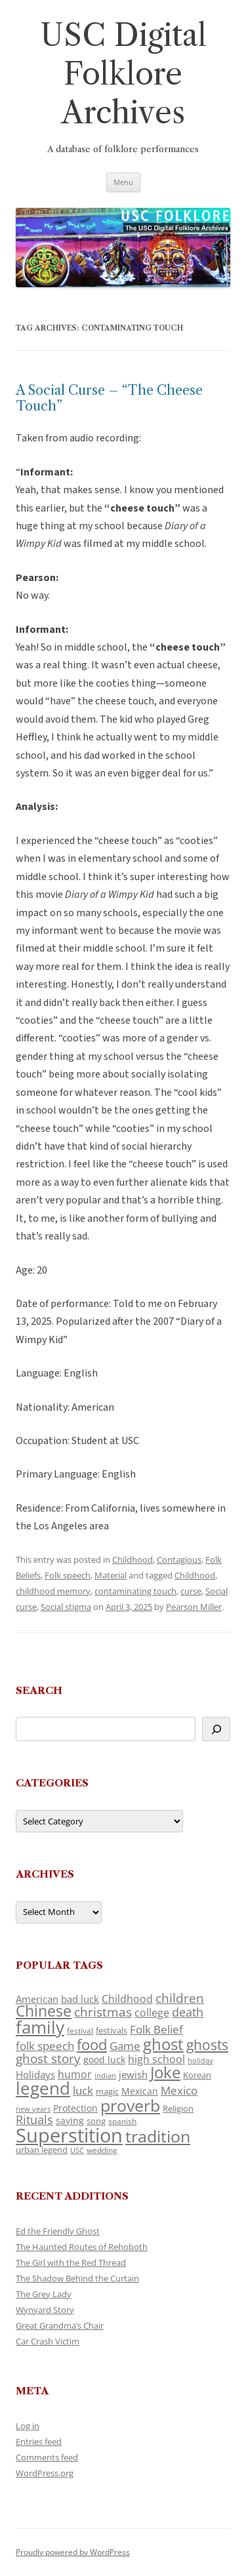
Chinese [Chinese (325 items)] (44, 2011)
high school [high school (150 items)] (156, 2059)
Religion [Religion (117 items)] (178, 2108)
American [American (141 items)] (37, 1998)
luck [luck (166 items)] (83, 2090)
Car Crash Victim (47, 2341)
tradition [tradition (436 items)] (157, 2136)
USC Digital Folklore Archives (123, 73)
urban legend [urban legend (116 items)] (42, 2150)
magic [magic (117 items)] (107, 2091)
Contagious (179, 1559)
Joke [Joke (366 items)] (165, 2072)
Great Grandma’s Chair (60, 2325)
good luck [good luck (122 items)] (104, 2059)
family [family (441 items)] (40, 2027)
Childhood (132, 1559)
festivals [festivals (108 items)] (111, 2030)
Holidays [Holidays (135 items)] (35, 2074)
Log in (27, 2426)
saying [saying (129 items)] (70, 2120)
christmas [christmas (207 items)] (103, 2011)
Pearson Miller (194, 1607)
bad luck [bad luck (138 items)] (80, 1998)
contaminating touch (135, 1591)
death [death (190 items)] (187, 2012)
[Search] (216, 1729)
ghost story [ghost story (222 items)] (48, 2058)
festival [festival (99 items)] (80, 2030)
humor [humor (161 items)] (75, 2074)
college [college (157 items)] (151, 2012)
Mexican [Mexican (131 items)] (139, 2091)
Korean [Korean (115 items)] (197, 2075)
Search (39, 1690)
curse (190, 1591)
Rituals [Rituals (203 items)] (34, 2119)
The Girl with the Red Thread (71, 2262)
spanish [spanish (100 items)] (122, 2121)
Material (110, 1575)
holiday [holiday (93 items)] (200, 2060)
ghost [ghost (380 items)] (163, 2044)
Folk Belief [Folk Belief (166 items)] (156, 2029)
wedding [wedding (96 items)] (102, 2149)
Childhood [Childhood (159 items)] (127, 1999)
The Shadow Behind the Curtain (77, 2278)
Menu (123, 182)
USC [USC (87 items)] (77, 2150)
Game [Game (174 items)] (125, 2045)
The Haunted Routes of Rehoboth (82, 2247)
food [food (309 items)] (92, 2044)
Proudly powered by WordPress (73, 2552)
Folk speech (68, 1575)
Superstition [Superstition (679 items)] (69, 2135)
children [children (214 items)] (179, 1998)
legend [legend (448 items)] (43, 2088)
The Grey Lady (44, 2294)
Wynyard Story (45, 2310)
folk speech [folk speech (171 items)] (45, 2045)
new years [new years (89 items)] (33, 2109)
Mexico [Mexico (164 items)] (179, 2090)
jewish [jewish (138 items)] (133, 2074)
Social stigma (66, 1607)
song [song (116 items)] (96, 2121)
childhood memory (53, 1591)
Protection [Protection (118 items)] (75, 2108)
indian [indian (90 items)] (105, 2075)
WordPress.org (44, 2473)
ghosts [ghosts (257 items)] (207, 2045)
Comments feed (47, 2457)
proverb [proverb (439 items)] (130, 2105)
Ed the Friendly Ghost (58, 2231)
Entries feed (39, 2441)
